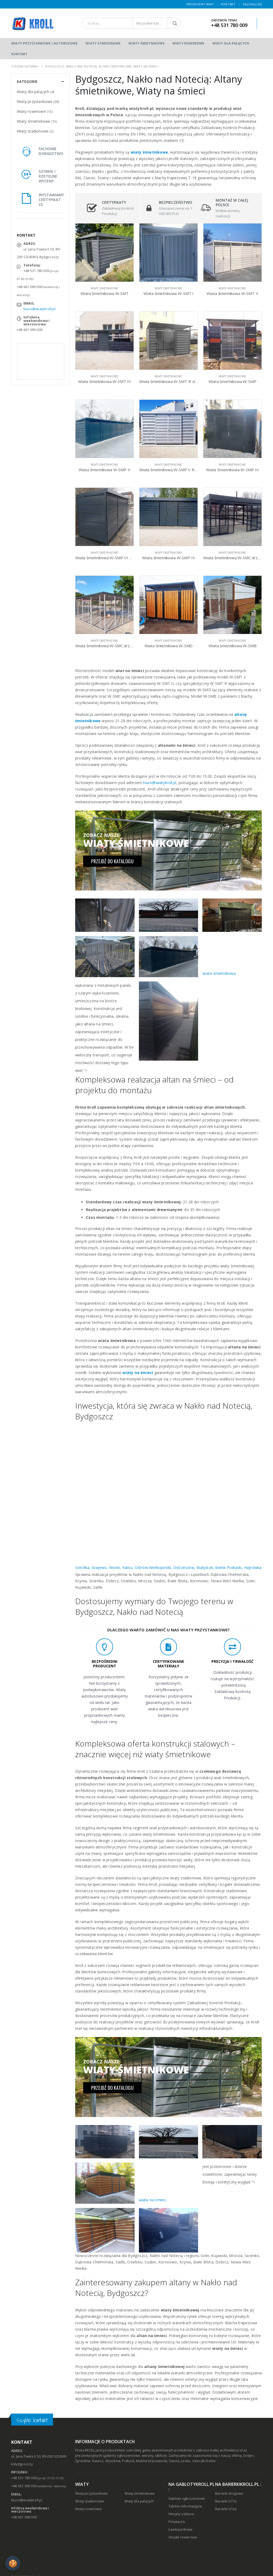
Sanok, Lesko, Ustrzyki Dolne (192, 2461)
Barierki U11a (226, 2501)
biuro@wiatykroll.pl (159, 782)
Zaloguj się (252, 4)
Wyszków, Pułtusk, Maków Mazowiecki (136, 2461)
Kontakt (228, 4)
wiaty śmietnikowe (149, 152)
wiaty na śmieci (137, 1372)
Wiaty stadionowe (103, 43)
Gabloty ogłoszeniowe (186, 2498)
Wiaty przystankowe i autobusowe (44, 43)
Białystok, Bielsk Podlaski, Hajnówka (229, 1567)
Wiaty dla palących (230, 43)
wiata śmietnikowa (218, 973)
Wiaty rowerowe (188, 43)
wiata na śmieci (152, 2199)
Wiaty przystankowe (35, 101)
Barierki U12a (226, 2509)
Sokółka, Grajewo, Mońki (97, 1567)
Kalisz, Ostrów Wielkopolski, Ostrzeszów (158, 1567)
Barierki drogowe (229, 2493)
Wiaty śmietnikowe (146, 43)
